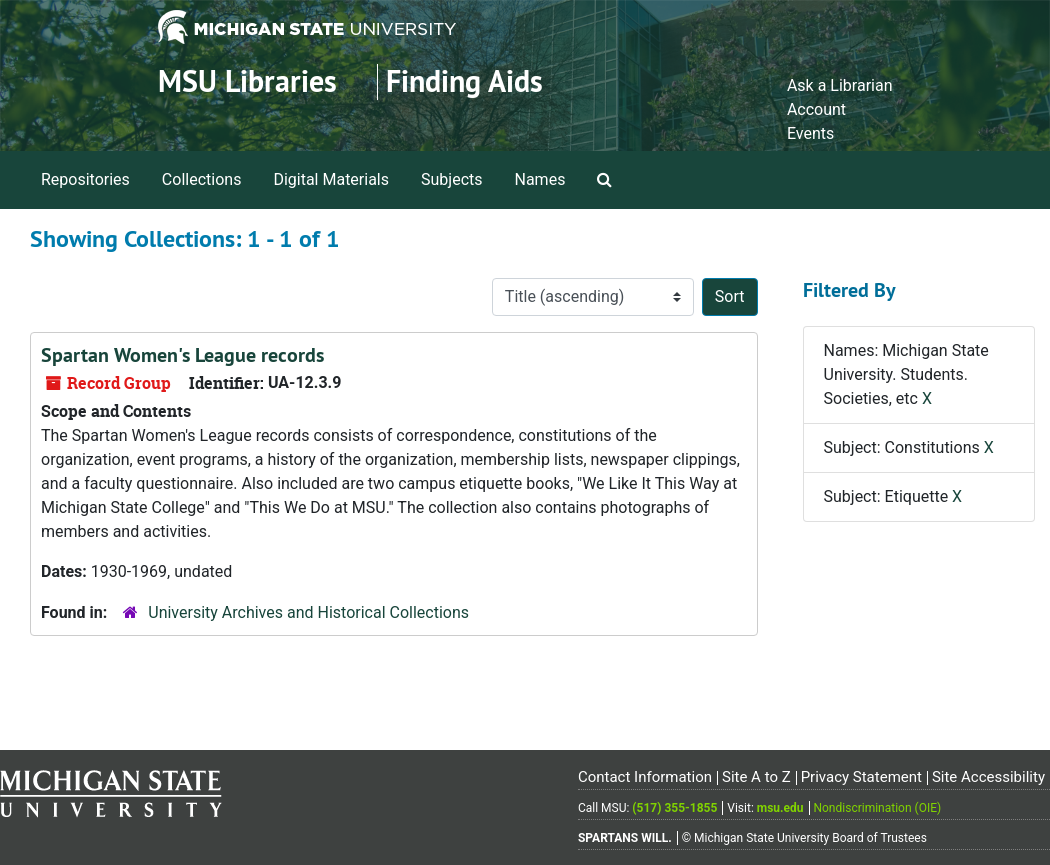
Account (816, 109)
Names (540, 179)
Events (810, 133)
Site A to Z (756, 777)
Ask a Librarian (840, 85)
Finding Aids (464, 81)
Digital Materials (331, 179)
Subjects (451, 179)
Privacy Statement (861, 777)
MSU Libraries (247, 81)
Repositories (85, 179)
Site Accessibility (988, 777)
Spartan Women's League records (182, 355)
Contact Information (645, 777)
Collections (202, 179)
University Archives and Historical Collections (308, 612)
